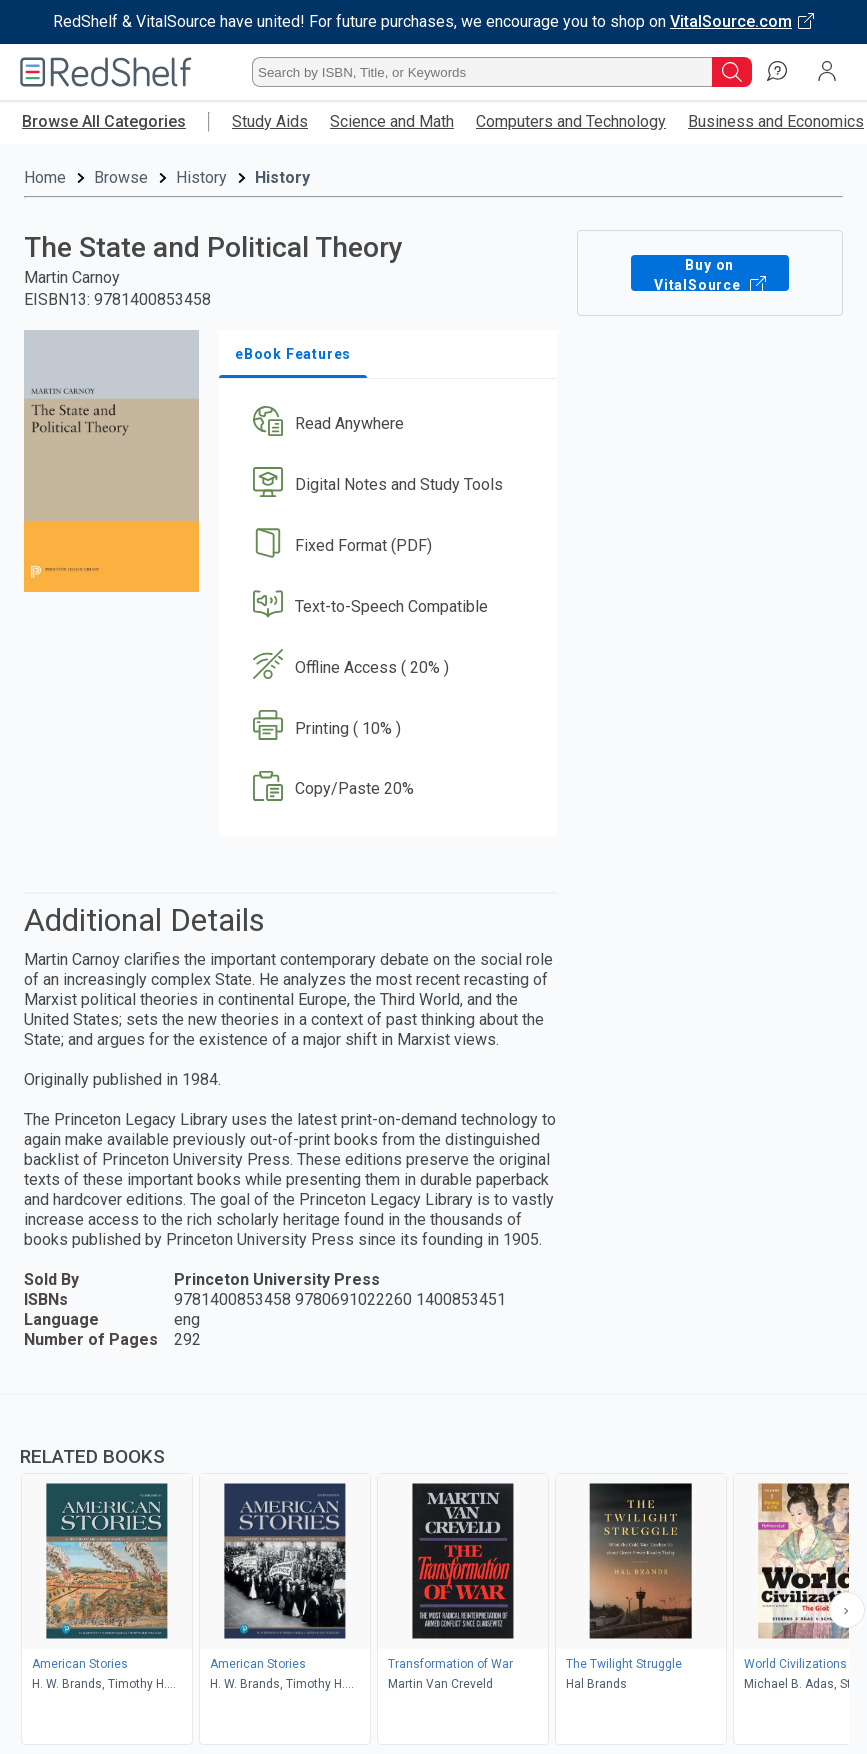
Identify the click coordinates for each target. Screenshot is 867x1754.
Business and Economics (776, 121)
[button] (386, 424)
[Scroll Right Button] (847, 1610)
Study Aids (270, 121)
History (201, 177)
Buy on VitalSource (710, 273)
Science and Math (392, 121)
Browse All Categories (104, 121)
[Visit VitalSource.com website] (433, 22)
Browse (121, 177)
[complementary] (433, 1572)
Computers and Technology (571, 121)
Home (45, 177)
